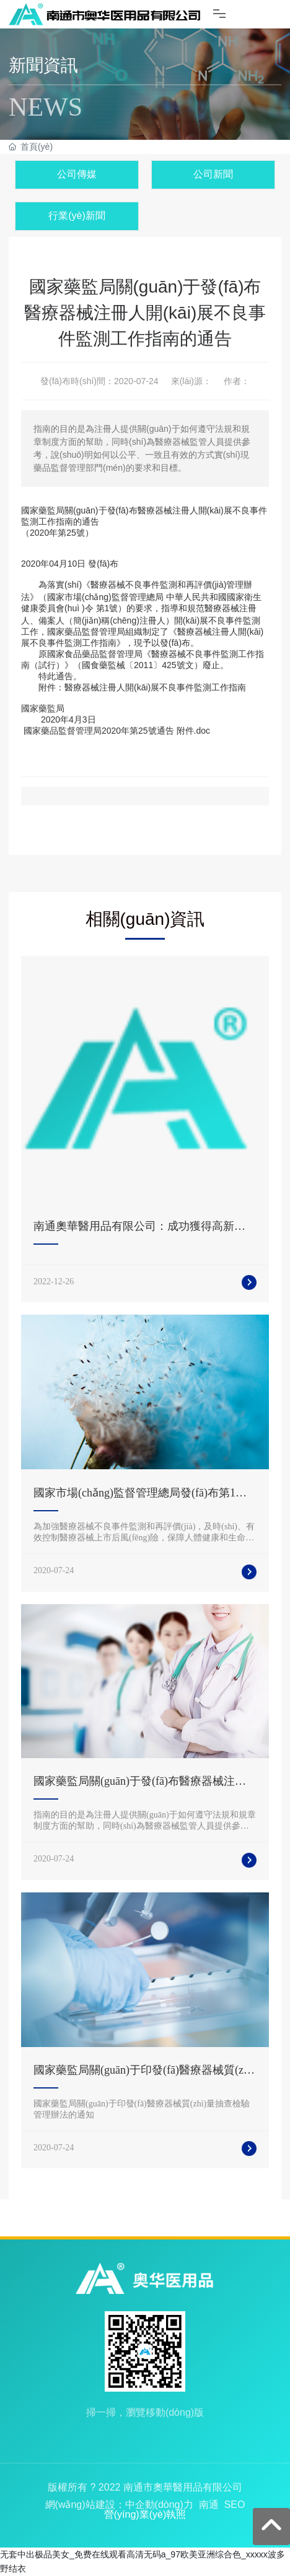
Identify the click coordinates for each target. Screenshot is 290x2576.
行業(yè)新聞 (76, 215)
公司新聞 (213, 174)
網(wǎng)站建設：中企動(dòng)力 (119, 2504)
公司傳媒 (77, 174)
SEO (234, 2504)
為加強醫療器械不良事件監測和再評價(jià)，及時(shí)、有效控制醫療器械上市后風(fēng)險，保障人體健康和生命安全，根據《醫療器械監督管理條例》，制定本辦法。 (144, 1537)
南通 (209, 2504)
